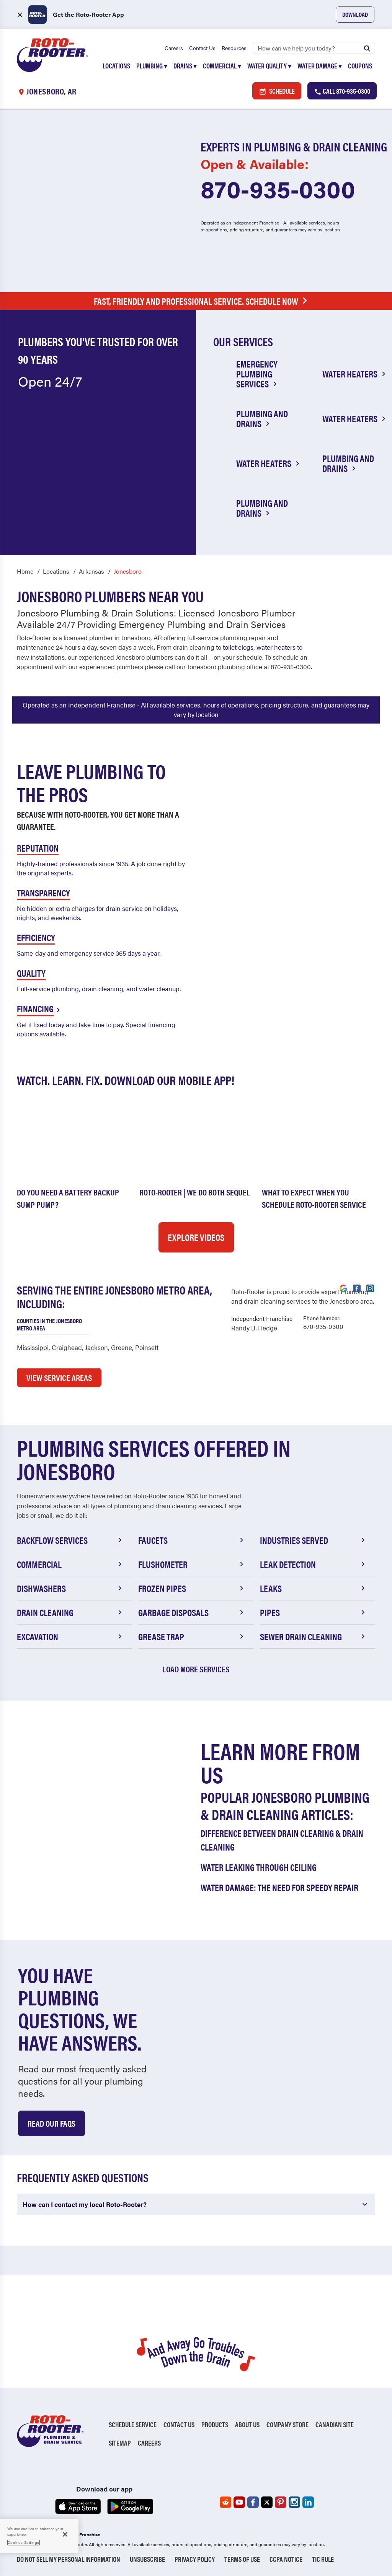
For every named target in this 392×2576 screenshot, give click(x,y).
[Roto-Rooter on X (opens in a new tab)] (267, 2502)
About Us (247, 2424)
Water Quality (269, 65)
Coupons (360, 65)
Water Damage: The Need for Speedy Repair (279, 1887)
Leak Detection (314, 1564)
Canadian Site (334, 2424)
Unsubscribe (147, 2559)
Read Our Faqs (51, 2123)
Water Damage (319, 65)
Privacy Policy (195, 2559)
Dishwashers (70, 1588)
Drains (185, 65)
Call (342, 91)
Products (214, 2424)
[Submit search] (367, 48)
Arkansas (91, 571)
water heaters (276, 647)
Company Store (287, 2424)
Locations (116, 65)
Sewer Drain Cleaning (314, 1636)
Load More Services (196, 1669)
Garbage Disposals (192, 1612)
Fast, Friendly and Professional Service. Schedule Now (202, 300)
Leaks (314, 1588)
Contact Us (202, 48)
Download (355, 14)
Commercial (222, 65)
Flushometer (192, 1564)
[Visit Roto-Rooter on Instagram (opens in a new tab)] (370, 1287)
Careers (174, 48)
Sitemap (120, 2443)
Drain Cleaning (70, 1612)
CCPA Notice (286, 2559)
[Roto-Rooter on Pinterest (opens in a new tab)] (280, 2502)
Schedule (277, 91)
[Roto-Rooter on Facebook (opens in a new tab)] (253, 2502)
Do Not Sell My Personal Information (68, 2559)
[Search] (314, 48)
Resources (234, 48)
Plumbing (151, 65)
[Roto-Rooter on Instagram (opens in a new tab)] (294, 2502)
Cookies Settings (23, 2542)
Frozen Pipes (192, 1588)
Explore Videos (196, 1237)
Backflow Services (70, 1540)
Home (25, 571)
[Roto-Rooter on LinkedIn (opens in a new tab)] (308, 2502)
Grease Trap (192, 1636)
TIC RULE (323, 2559)
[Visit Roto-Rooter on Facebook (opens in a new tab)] (357, 1287)
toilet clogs (238, 647)
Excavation (70, 1636)
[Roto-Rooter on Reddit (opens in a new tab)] (225, 2502)
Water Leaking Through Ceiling (259, 1866)
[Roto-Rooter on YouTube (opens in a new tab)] (239, 2502)
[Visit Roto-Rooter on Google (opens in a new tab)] (343, 1287)
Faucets (192, 1540)
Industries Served (314, 1540)
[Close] (65, 2534)
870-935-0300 (278, 188)
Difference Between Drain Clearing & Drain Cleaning (282, 1839)
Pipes (314, 1612)
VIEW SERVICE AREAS (59, 1377)
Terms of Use (242, 2559)
